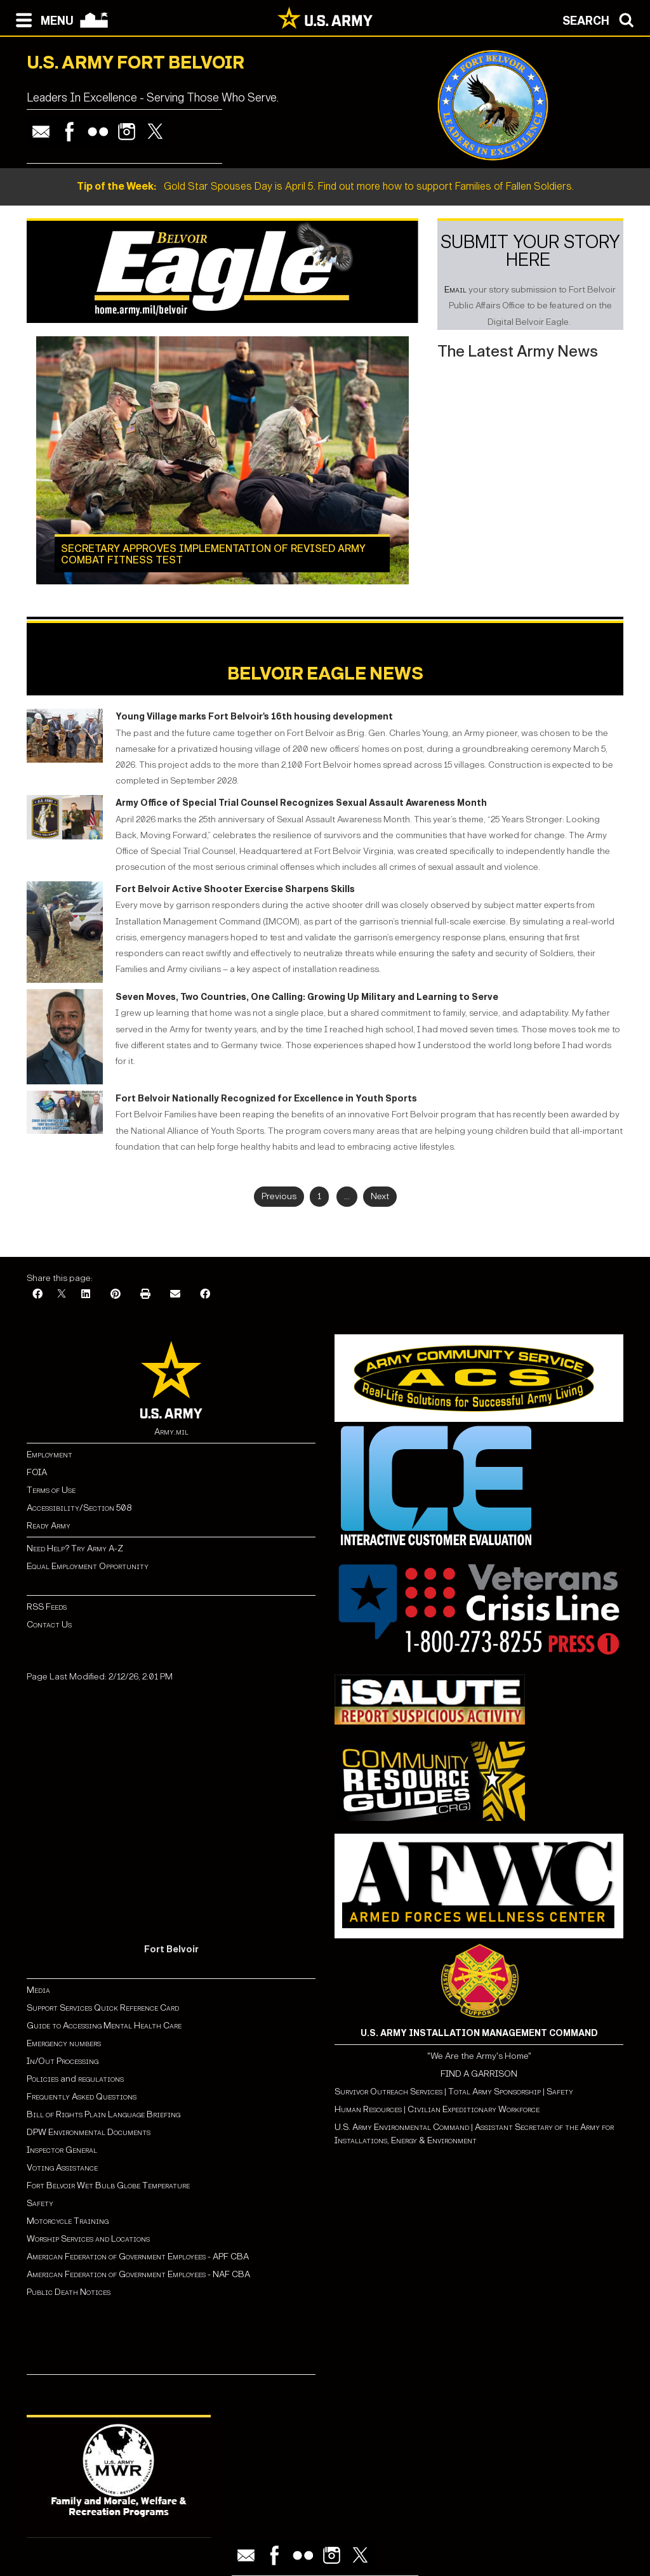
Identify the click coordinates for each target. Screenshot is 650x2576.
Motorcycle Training (68, 2221)
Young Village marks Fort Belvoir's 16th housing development (254, 716)
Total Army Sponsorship (494, 2091)
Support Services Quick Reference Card (103, 2007)
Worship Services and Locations (88, 2238)
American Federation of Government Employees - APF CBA (138, 2256)
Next (380, 1196)
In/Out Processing (62, 2061)
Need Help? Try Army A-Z (75, 1548)
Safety (40, 2203)
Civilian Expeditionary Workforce (474, 2109)
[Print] (145, 1294)
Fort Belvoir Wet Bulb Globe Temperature (108, 2185)
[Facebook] (37, 1294)
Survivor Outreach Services (388, 2091)
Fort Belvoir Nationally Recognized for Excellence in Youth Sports (266, 1098)
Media (39, 1990)
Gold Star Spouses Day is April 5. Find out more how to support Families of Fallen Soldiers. (325, 186)
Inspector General (62, 2150)
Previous (279, 1196)
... (347, 1196)
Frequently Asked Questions (81, 2096)
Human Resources (368, 2109)
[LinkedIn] (85, 1294)
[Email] (175, 1294)
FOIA (37, 1472)
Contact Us (49, 1624)
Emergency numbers (64, 2043)
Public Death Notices (68, 2292)
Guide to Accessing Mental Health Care (105, 2025)
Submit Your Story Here (530, 251)
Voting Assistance (62, 2167)
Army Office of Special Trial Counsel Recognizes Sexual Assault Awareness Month (301, 803)
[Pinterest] (115, 1294)
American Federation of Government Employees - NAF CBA (138, 2274)
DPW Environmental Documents (88, 2132)
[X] (61, 1294)
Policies (43, 2078)
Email (455, 289)
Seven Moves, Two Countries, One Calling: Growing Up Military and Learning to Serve (307, 997)
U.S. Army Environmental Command (402, 2127)
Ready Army (48, 1525)
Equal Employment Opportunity (88, 1566)
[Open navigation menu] (42, 19)
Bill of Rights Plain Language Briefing (103, 2114)
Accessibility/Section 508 (79, 1507)
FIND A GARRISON (479, 2073)
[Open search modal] (601, 19)
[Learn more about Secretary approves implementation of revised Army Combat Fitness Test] (222, 460)
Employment (49, 1454)
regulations (101, 2078)
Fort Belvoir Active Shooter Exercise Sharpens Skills (235, 889)
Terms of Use (51, 1490)
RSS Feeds (47, 1606)
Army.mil (171, 1431)
